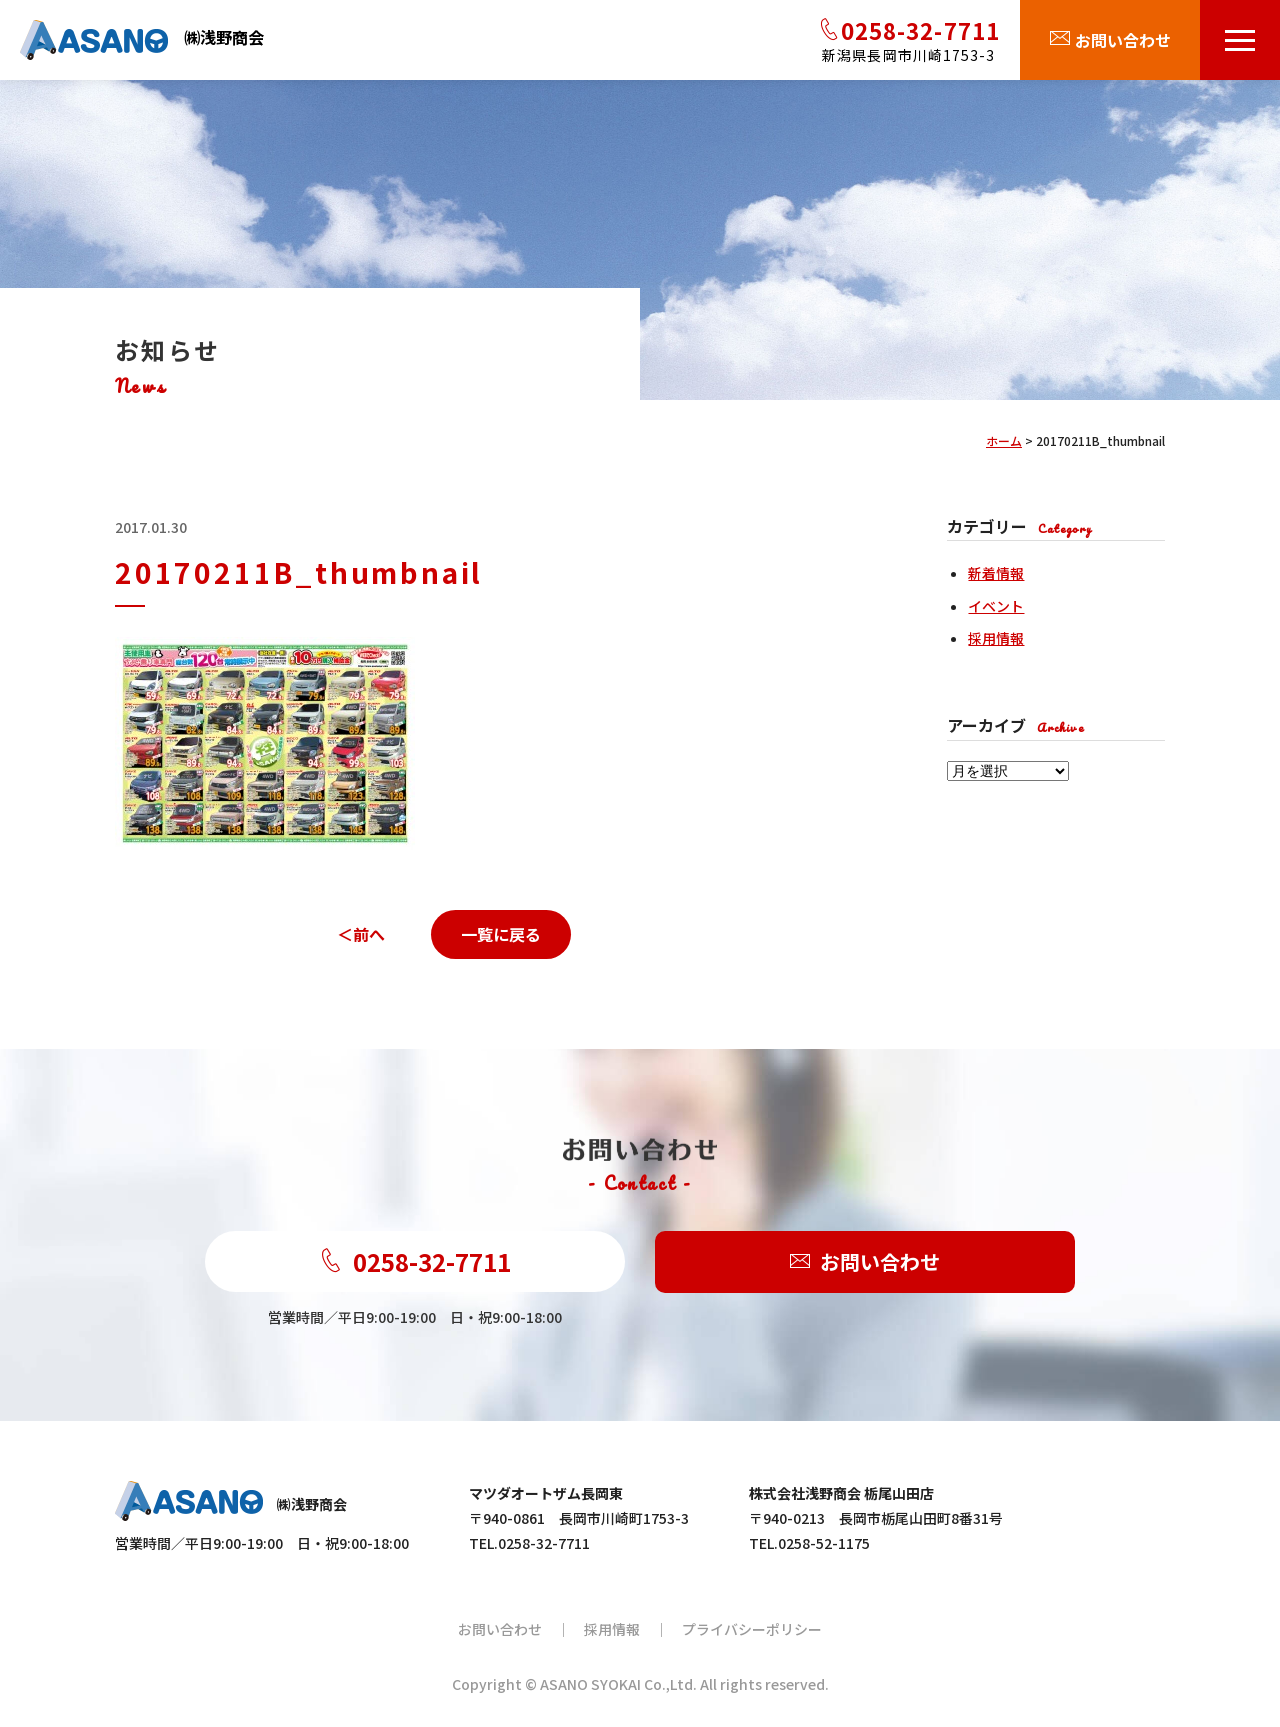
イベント (996, 606)
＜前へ (361, 934)
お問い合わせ (865, 1262)
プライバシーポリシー (752, 1629)
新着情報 (996, 573)
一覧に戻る (501, 934)
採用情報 (996, 638)
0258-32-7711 (415, 1261)
